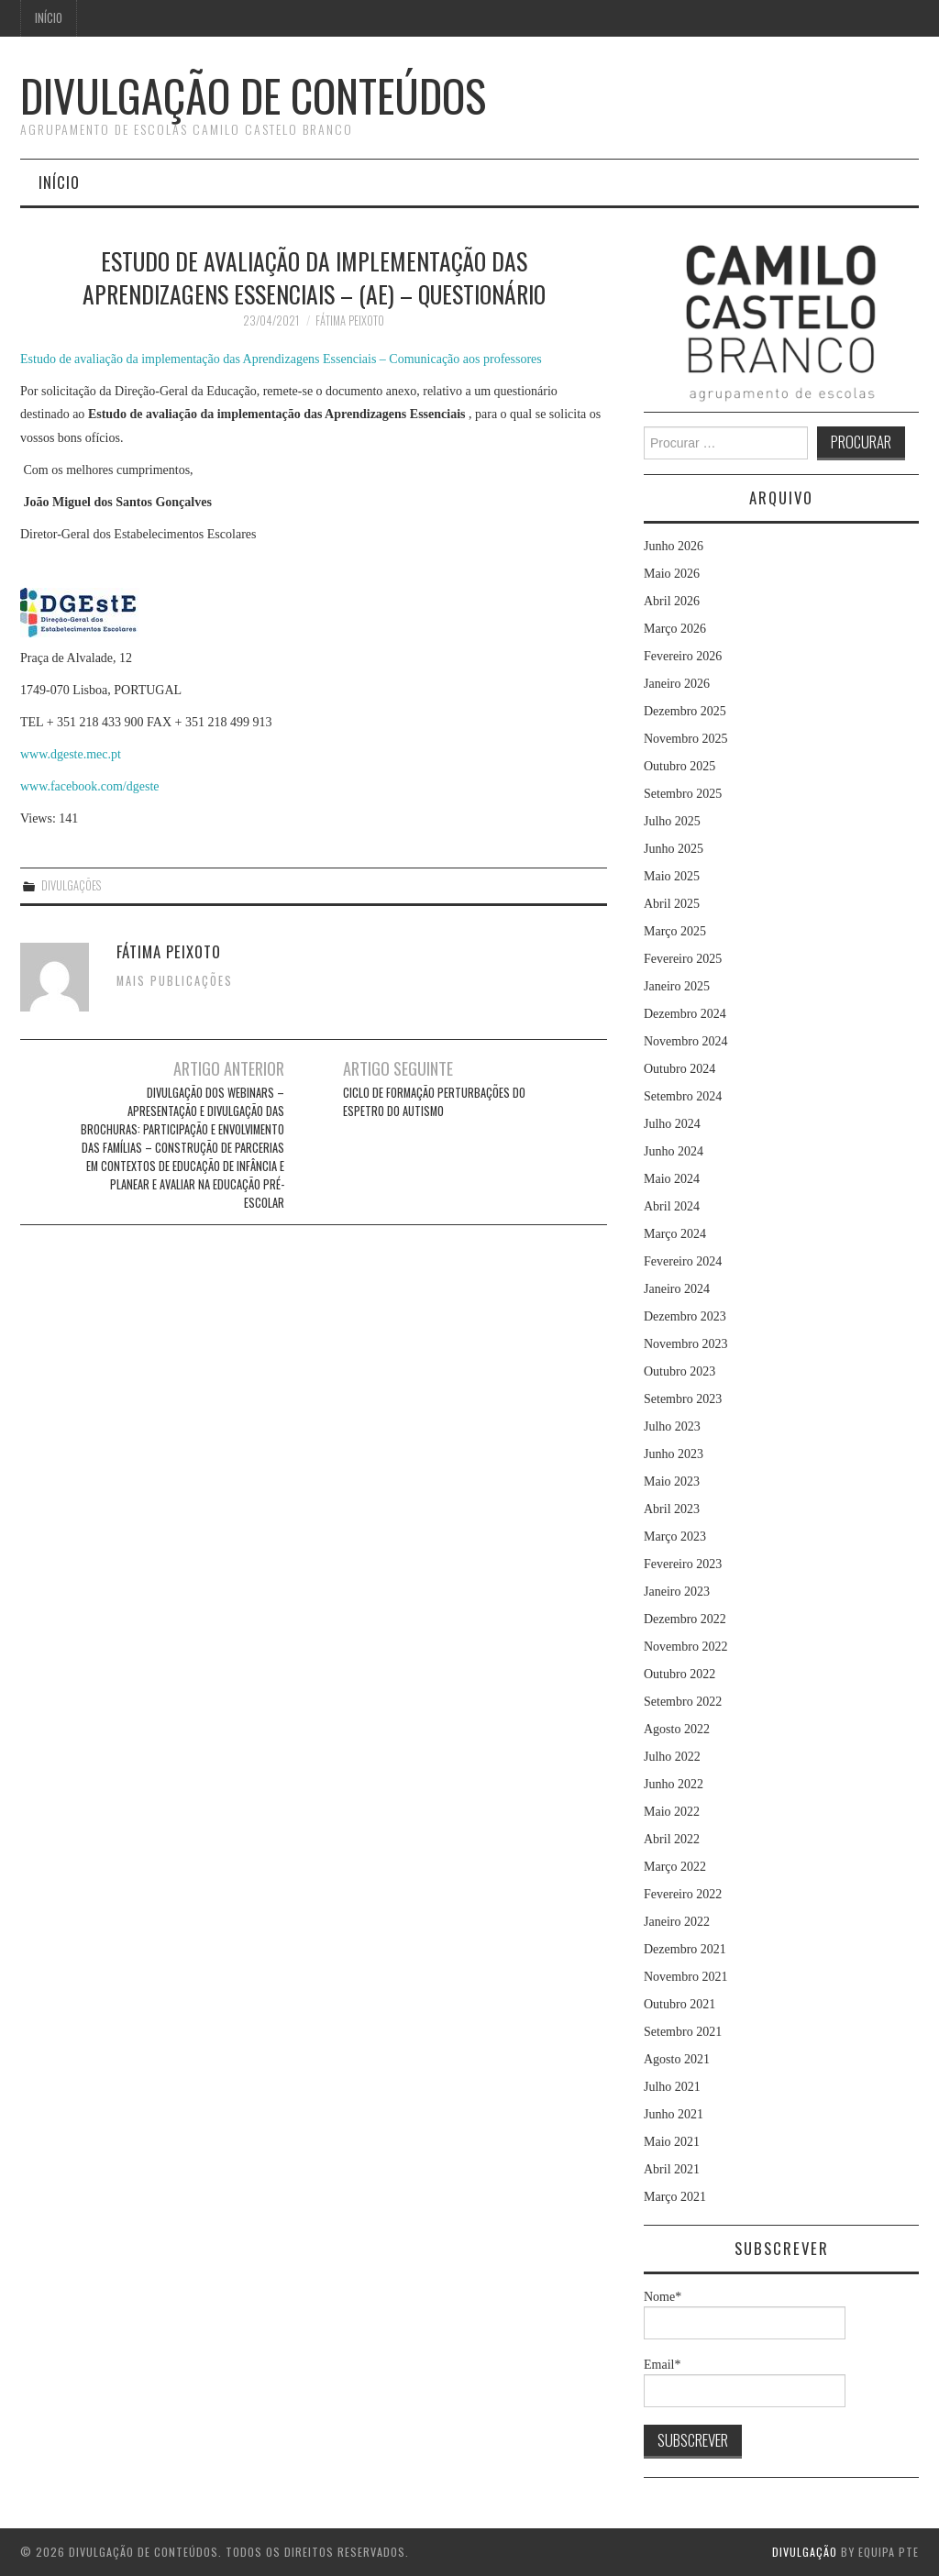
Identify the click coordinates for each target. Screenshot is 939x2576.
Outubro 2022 (679, 1674)
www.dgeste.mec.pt (70, 754)
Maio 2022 (672, 1812)
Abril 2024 (672, 1206)
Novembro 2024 (685, 1041)
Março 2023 (675, 1536)
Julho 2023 (672, 1426)
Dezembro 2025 (685, 711)
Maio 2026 (672, 573)
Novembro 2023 (685, 1344)
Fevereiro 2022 (683, 1894)
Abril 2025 (672, 904)
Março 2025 (675, 931)
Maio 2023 (672, 1481)
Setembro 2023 (683, 1399)
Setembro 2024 (683, 1096)
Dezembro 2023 (685, 1316)
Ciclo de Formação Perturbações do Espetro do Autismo (434, 1102)
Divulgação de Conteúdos (253, 94)
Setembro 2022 (683, 1701)
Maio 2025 (672, 876)
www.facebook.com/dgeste (89, 786)
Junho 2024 (673, 1151)
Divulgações (71, 885)
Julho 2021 (672, 2087)
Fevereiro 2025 (683, 959)
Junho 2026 (673, 546)
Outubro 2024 (679, 1069)
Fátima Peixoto (349, 320)
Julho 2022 (672, 1756)
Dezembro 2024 (685, 1014)
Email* (744, 2382)
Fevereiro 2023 (683, 1564)
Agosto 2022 (677, 1729)
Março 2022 (675, 1867)
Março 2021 (675, 2197)
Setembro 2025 (683, 794)
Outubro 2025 (679, 766)
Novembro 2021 (685, 1977)
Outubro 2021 (679, 2004)
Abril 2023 (672, 1509)
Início (48, 18)
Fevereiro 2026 (683, 656)
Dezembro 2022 (685, 1619)
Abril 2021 (672, 2169)
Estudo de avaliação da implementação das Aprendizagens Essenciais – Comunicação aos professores (281, 359)
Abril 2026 (672, 601)
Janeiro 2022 (677, 1922)
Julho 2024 (672, 1124)
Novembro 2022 (685, 1646)
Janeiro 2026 (677, 684)
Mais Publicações (174, 980)
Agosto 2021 (677, 2059)
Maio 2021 (672, 2142)
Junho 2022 (673, 1784)
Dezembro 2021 (685, 1949)
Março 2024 (675, 1234)
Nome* (744, 2314)
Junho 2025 (673, 849)
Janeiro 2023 (677, 1591)
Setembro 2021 (683, 2032)
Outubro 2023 (679, 1371)
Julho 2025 (672, 821)
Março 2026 (675, 629)
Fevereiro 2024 (683, 1261)
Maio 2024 (672, 1179)
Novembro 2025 (685, 739)
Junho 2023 (673, 1454)
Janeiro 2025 (677, 986)
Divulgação (804, 2551)
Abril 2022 (672, 1839)
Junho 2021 (673, 2114)
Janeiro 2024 (677, 1289)
